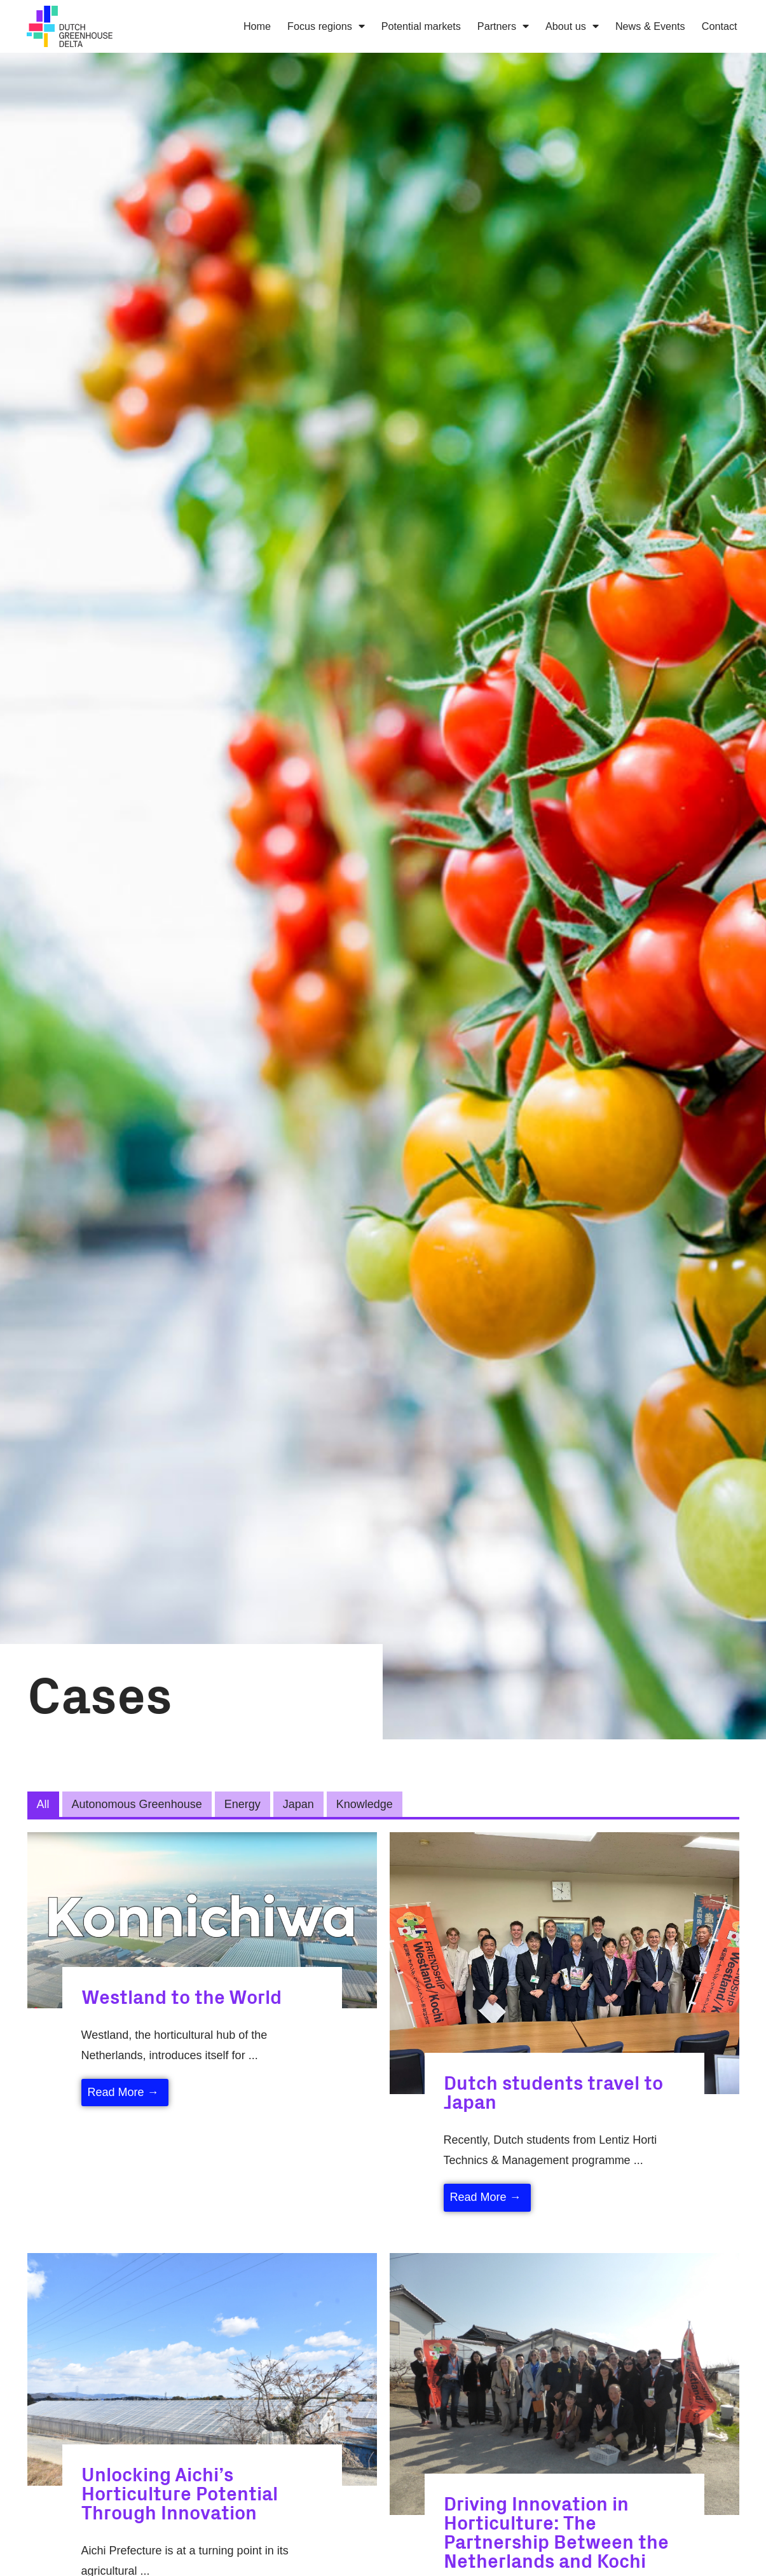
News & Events (650, 26)
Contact (719, 26)
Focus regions (326, 26)
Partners (503, 26)
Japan (298, 1804)
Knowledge (364, 1804)
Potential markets (421, 26)
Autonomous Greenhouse (137, 1804)
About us (572, 26)
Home (257, 26)
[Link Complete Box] (202, 1983)
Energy (242, 1804)
